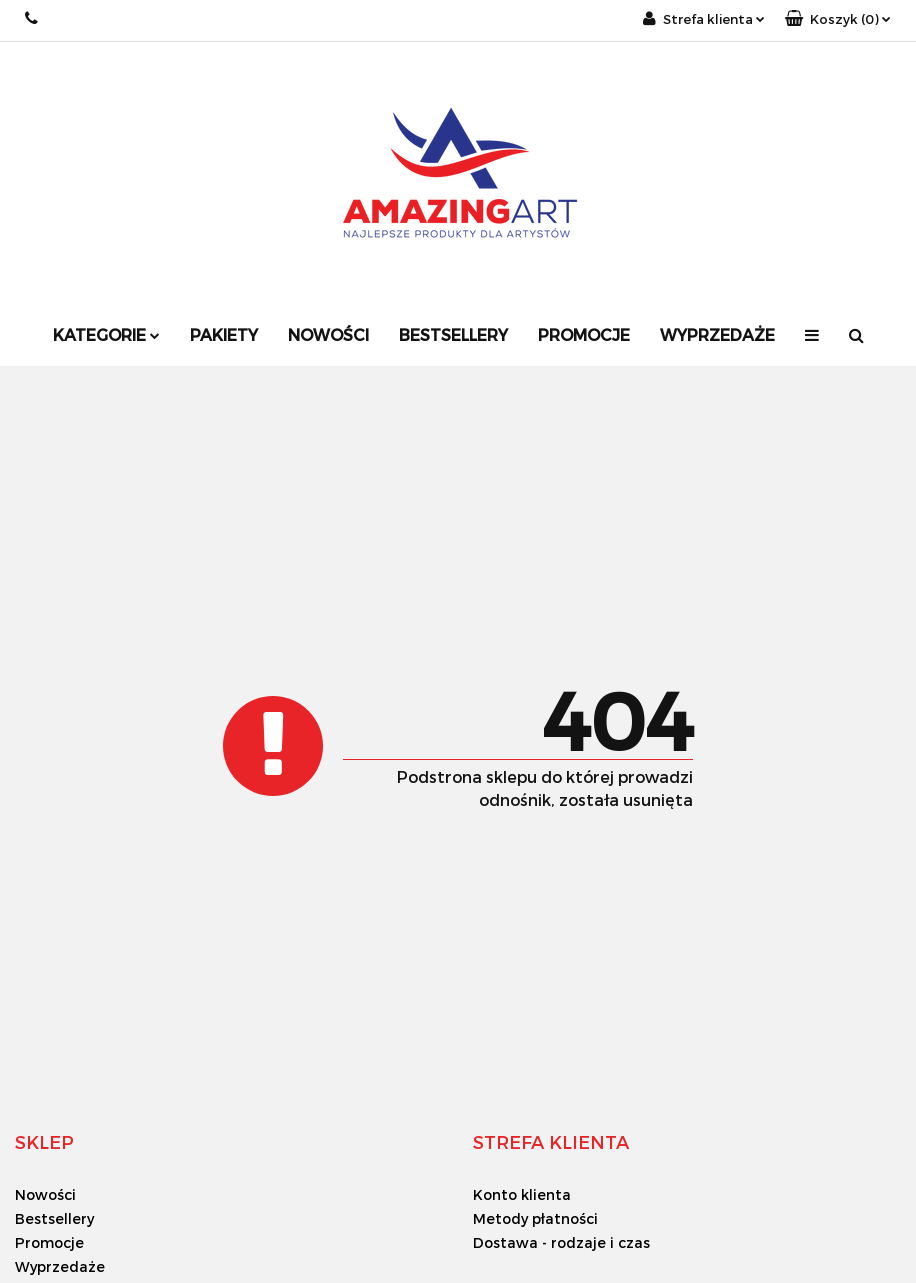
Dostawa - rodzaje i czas (561, 1242)
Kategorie (106, 334)
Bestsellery (453, 334)
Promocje (584, 334)
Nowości (328, 334)
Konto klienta (522, 1194)
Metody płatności (535, 1218)
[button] (838, 19)
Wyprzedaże (717, 334)
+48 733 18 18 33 (32, 18)
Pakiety (224, 334)
